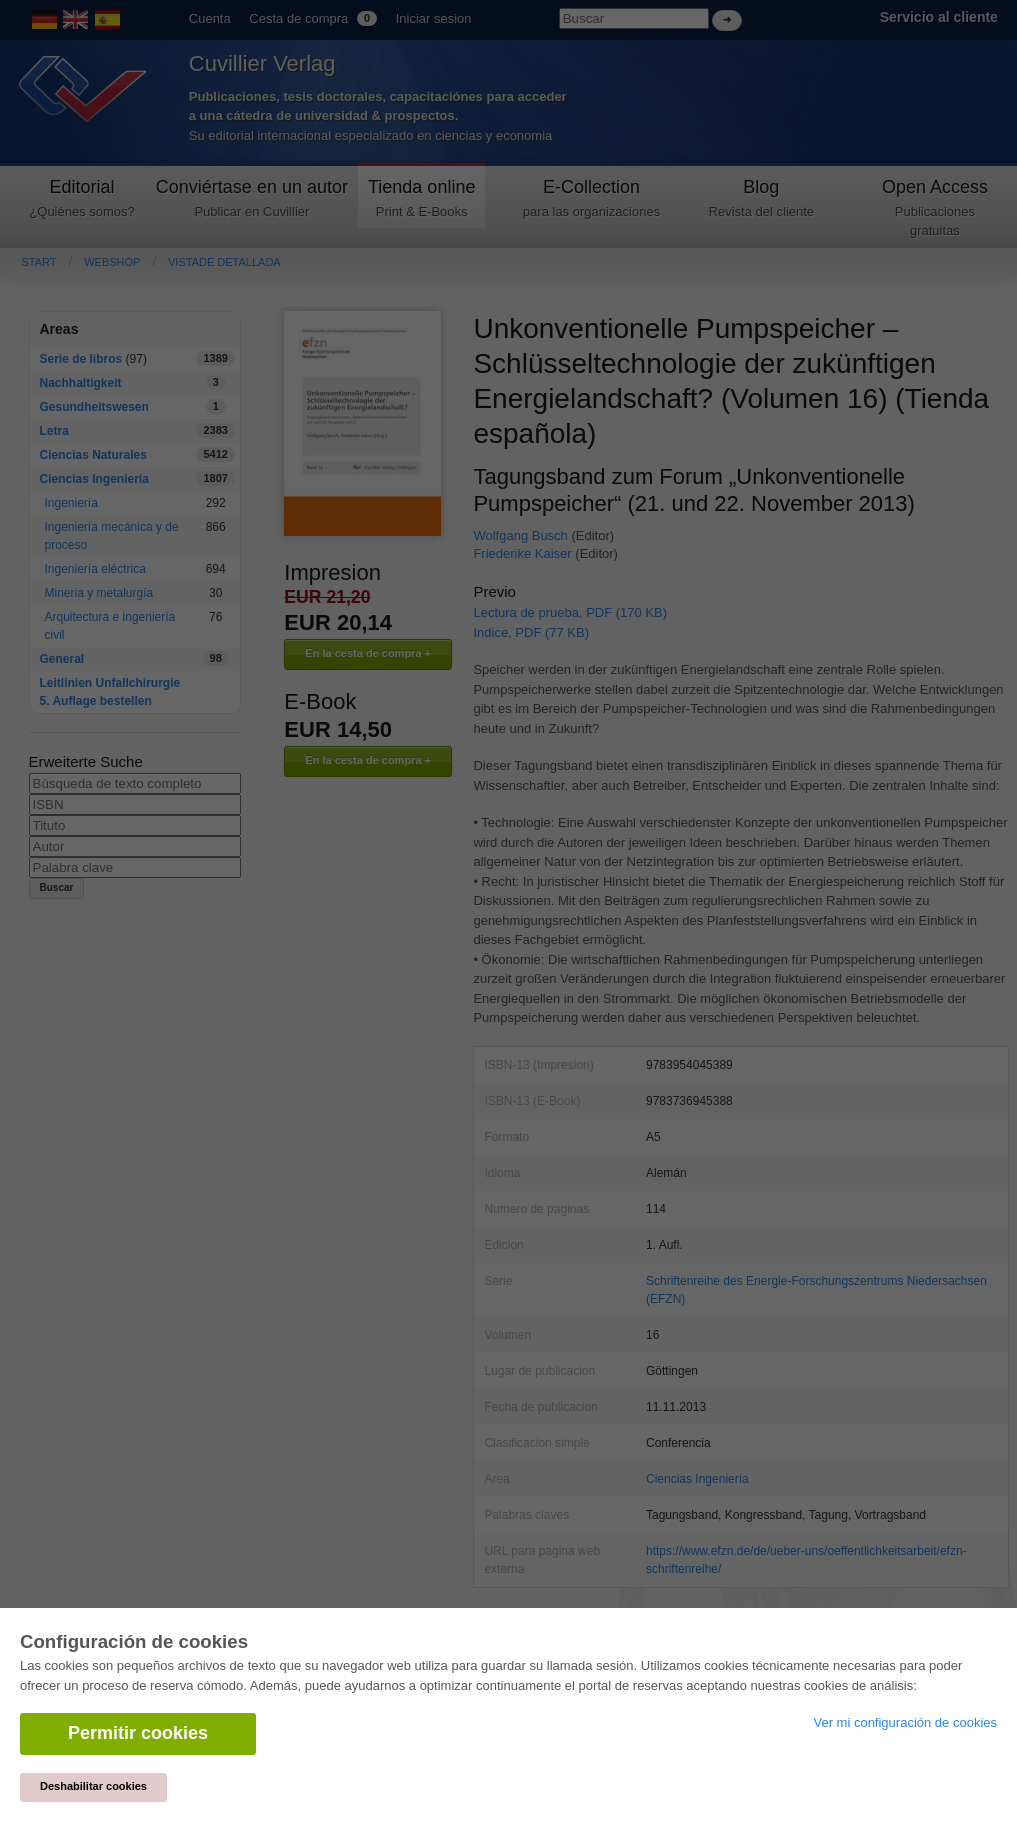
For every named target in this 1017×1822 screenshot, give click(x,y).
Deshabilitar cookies (93, 1786)
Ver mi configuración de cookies (905, 1722)
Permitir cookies (138, 1733)
